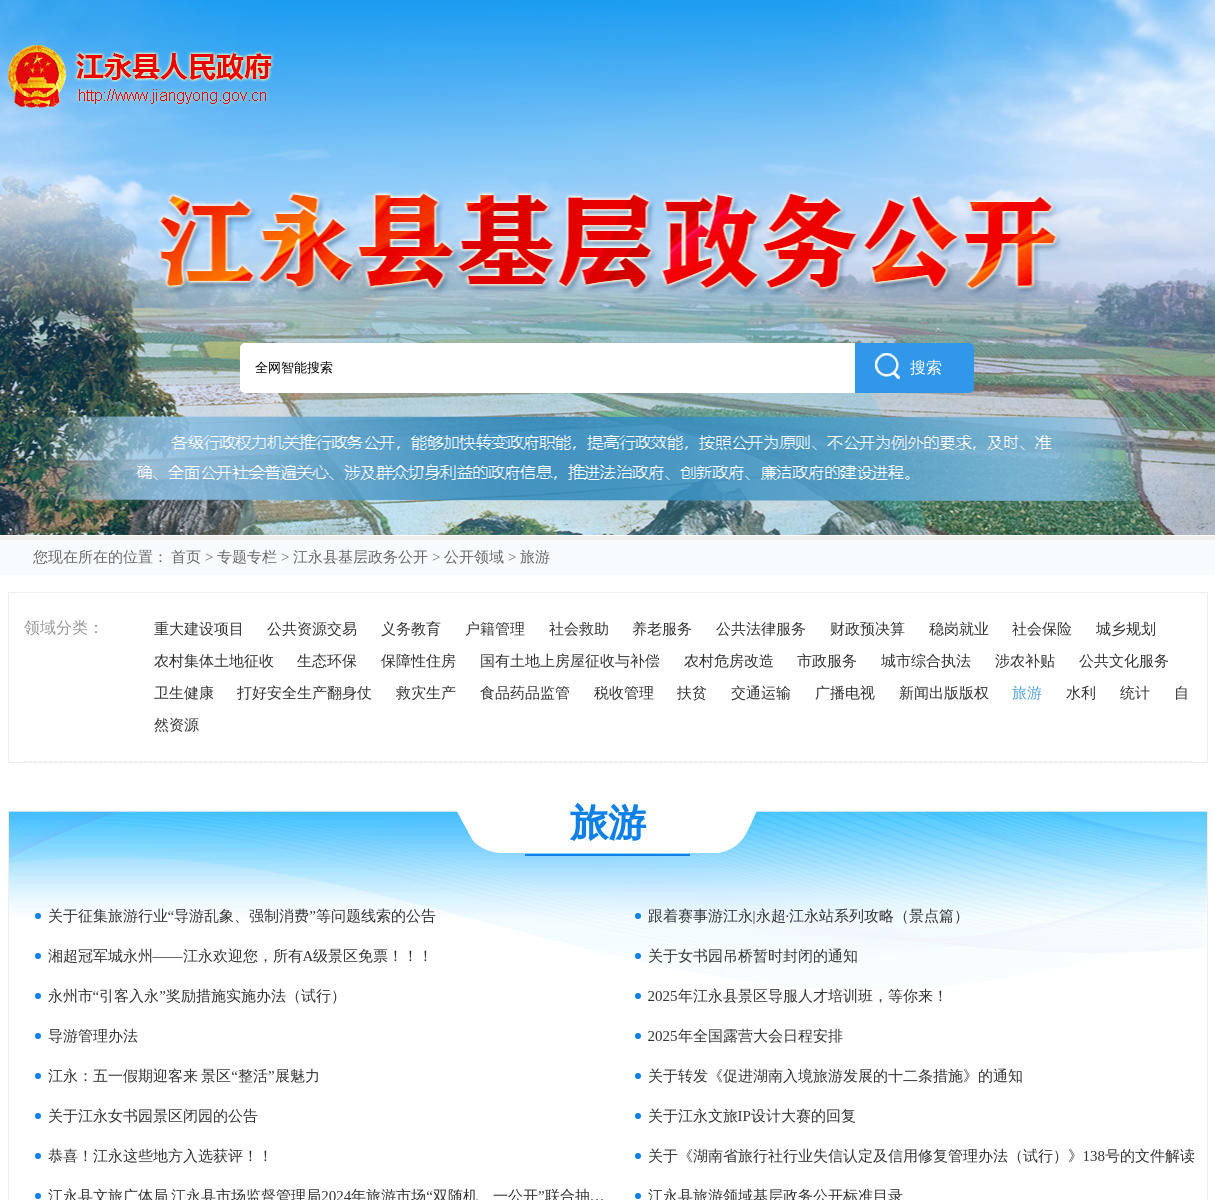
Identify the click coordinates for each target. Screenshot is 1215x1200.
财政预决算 (867, 629)
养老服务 (662, 629)
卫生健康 (184, 693)
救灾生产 (426, 693)
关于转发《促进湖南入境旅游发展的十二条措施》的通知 (835, 1076)
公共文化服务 (1124, 661)
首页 (186, 557)
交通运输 (761, 693)
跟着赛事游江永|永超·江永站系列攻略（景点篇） (809, 916)
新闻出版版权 (944, 693)
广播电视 (845, 693)
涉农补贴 (1025, 661)
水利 (1081, 693)
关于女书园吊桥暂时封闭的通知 (753, 956)
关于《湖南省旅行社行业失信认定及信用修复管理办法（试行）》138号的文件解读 (922, 1156)
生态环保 (327, 661)
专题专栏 (247, 557)
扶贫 (692, 693)
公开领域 (474, 557)
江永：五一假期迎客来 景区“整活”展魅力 (184, 1076)
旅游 (1027, 693)
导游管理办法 (93, 1036)
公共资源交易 (312, 629)
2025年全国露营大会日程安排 (745, 1036)
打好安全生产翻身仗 (304, 693)
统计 (1135, 693)
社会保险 (1042, 629)
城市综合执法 (926, 661)
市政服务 (827, 661)
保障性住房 (418, 661)
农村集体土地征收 (214, 661)
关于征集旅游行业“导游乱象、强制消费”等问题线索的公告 (242, 916)
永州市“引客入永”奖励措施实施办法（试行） (197, 996)
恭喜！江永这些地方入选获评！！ (160, 1156)
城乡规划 (1126, 629)
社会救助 (579, 629)
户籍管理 (495, 629)
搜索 (908, 366)
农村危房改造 (729, 661)
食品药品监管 (525, 693)
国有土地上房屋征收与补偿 (570, 661)
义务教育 (411, 629)
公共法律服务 (761, 629)
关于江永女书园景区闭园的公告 (153, 1116)
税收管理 (624, 693)
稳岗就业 (959, 629)
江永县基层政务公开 (360, 557)
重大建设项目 (199, 629)
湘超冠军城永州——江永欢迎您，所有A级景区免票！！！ (241, 956)
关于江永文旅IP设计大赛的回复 (752, 1116)
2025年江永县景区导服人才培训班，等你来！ (798, 996)
